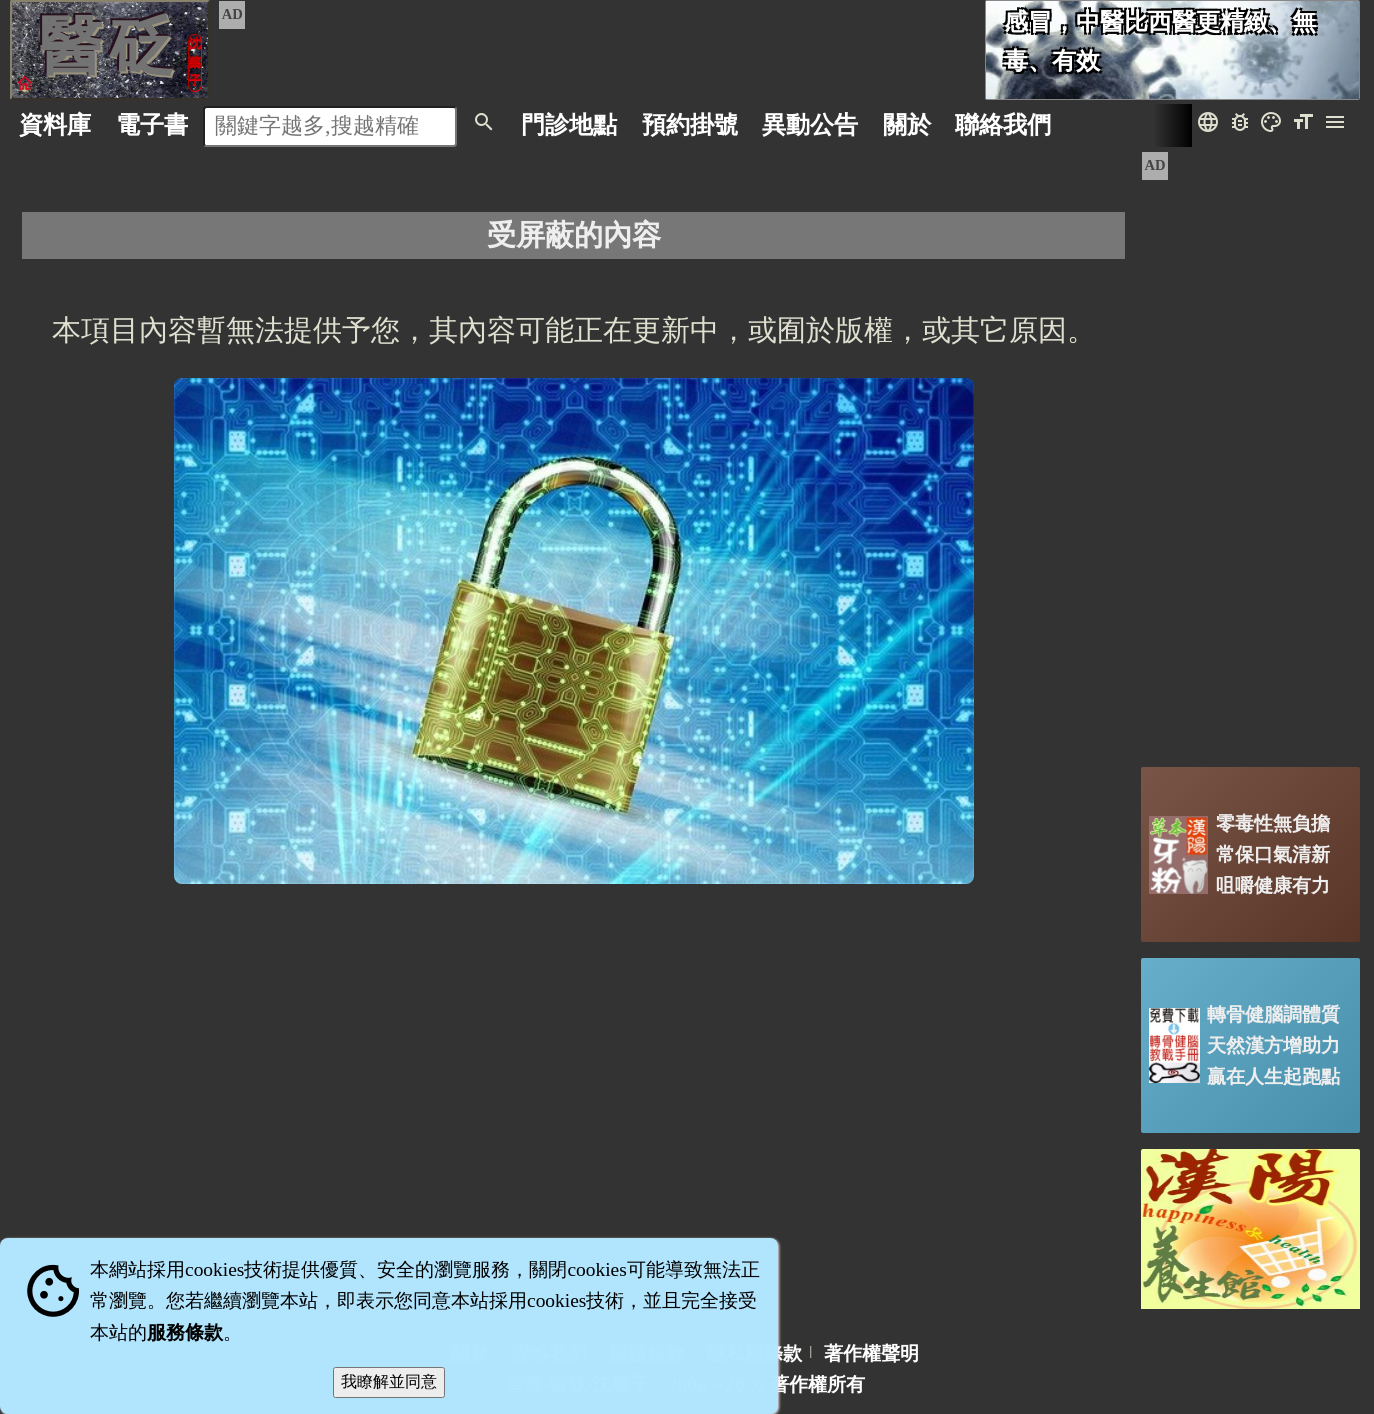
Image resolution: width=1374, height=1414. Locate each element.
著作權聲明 (871, 1353)
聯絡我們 (1003, 124)
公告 (810, 124)
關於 (907, 124)
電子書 (152, 124)
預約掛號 (690, 124)
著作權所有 (817, 1384)
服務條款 (185, 1332)
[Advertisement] (1250, 451)
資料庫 (55, 124)
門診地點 (569, 124)
